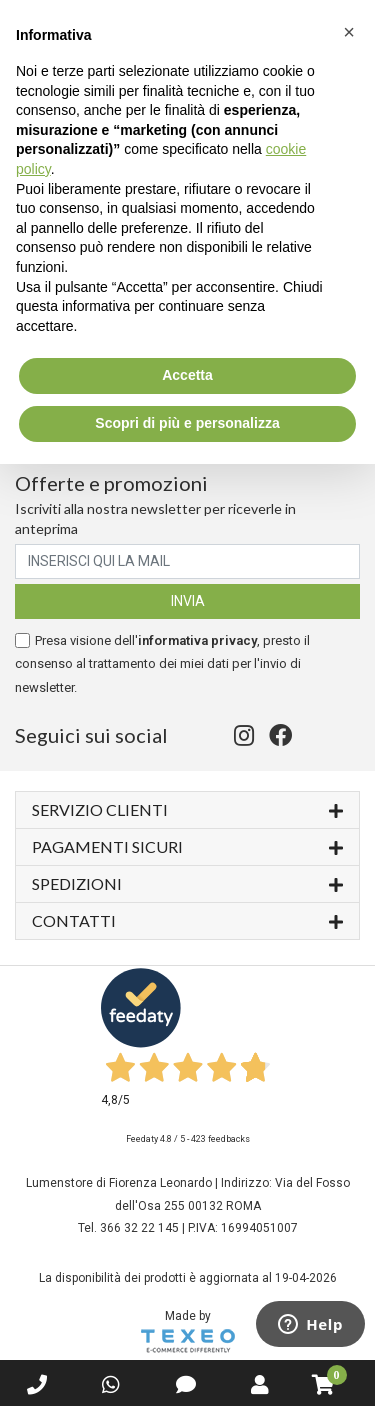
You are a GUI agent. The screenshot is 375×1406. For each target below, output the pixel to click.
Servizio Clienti (187, 808)
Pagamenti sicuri (187, 845)
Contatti (187, 919)
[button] (349, 32)
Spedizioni (187, 882)
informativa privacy (197, 640)
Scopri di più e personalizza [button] (187, 423)
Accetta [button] (187, 375)
